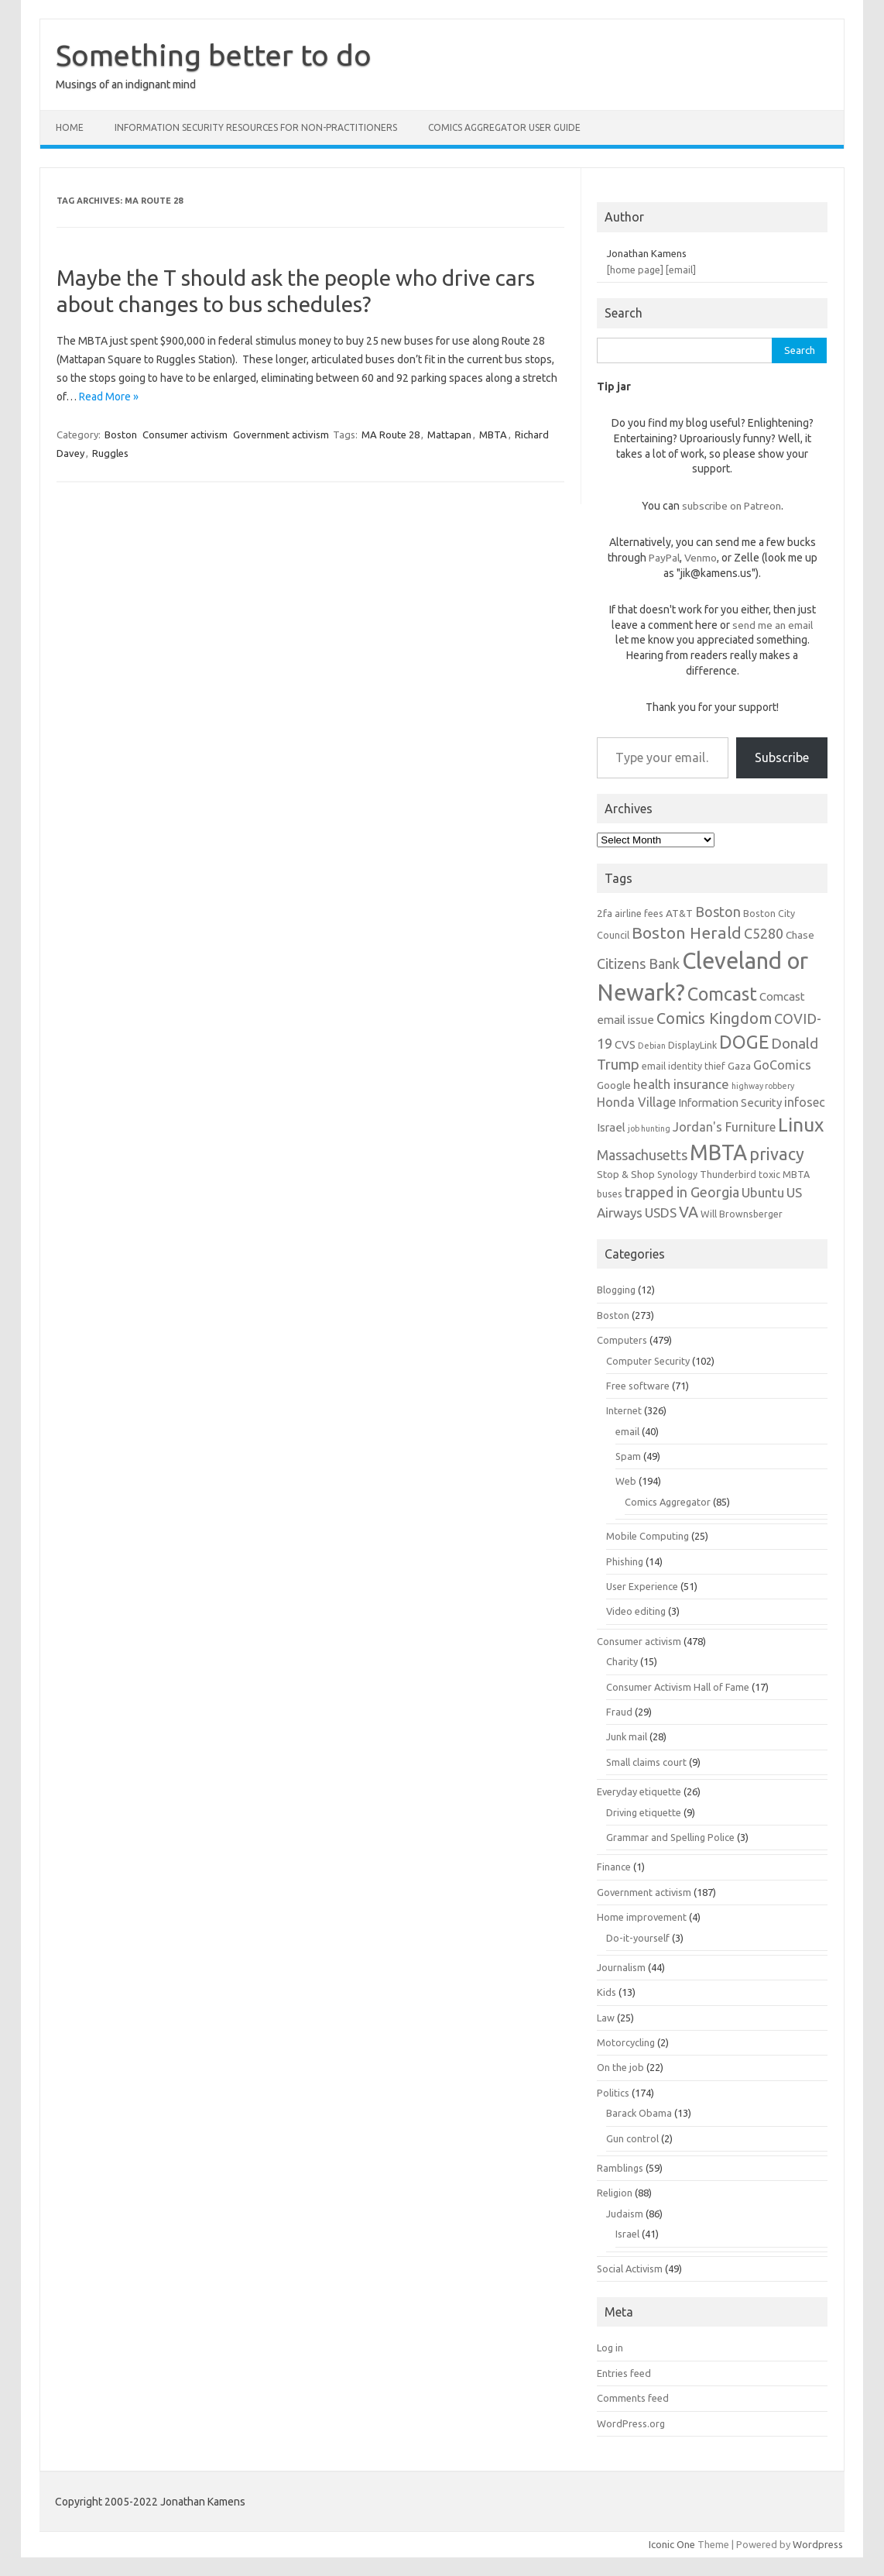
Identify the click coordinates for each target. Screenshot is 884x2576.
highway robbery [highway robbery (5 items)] (763, 1086)
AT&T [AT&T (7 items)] (679, 913)
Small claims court (646, 1762)
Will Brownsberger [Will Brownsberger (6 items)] (742, 1213)
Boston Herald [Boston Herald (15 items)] (687, 932)
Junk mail (626, 1736)
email (627, 1431)
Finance (614, 1866)
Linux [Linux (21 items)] (801, 1124)
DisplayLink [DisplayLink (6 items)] (692, 1044)
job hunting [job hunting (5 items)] (649, 1128)
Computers (622, 1339)
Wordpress (818, 2544)
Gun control (632, 2138)
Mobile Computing (647, 1535)
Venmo (700, 557)
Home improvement (642, 1916)
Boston (121, 434)
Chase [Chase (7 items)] (800, 935)
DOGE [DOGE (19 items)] (744, 1042)
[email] (681, 269)
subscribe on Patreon (731, 506)
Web (625, 1480)
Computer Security (648, 1360)
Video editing (636, 1611)
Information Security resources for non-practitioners (256, 127)
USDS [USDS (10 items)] (661, 1212)
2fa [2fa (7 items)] (604, 913)
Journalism (621, 1967)
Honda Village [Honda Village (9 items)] (636, 1102)
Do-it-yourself (638, 1937)
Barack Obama (639, 2112)
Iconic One (672, 2544)
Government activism (281, 434)
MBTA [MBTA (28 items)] (718, 1152)
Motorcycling (626, 2042)
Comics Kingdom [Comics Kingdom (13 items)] (714, 1018)
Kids (606, 1992)
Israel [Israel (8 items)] (611, 1127)
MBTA (493, 434)
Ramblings (620, 2167)
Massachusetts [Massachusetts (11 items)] (642, 1155)
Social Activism (630, 2268)
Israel (627, 2233)
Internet (624, 1410)
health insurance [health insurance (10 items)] (681, 1084)
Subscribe (782, 757)
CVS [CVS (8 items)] (625, 1044)
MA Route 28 (390, 434)
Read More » (109, 396)
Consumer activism (185, 434)
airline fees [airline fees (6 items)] (639, 913)
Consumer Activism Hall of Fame (677, 1686)
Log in (610, 2347)
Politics (613, 2092)
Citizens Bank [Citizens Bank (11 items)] (638, 963)
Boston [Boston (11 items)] (718, 911)
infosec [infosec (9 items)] (804, 1102)
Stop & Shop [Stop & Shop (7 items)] (626, 1174)
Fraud (619, 1711)
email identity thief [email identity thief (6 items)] (683, 1065)
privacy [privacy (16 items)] (776, 1154)
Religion (614, 2192)
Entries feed (624, 2373)
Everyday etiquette (639, 1791)
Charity (622, 1661)
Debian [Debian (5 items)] (652, 1045)
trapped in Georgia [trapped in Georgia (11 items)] (682, 1192)
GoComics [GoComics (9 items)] (782, 1065)
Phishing (624, 1561)
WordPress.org (631, 2423)
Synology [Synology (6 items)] (677, 1174)
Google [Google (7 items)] (614, 1085)
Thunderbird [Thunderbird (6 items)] (728, 1174)
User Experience (642, 1586)
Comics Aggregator (668, 1501)
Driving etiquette (643, 1812)
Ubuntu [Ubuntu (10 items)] (763, 1192)
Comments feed (633, 2397)
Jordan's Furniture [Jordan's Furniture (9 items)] (724, 1127)
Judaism (624, 2213)
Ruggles (110, 453)
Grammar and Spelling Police (670, 1837)
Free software (638, 1385)
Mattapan (449, 434)
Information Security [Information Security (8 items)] (730, 1102)
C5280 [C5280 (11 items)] (763, 933)
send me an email (772, 625)
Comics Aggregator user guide (504, 127)
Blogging (616, 1289)
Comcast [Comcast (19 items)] (722, 994)
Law (606, 2017)
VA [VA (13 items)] (688, 1212)
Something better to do (214, 55)
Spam (628, 1456)
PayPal (664, 557)
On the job (620, 2067)
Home (70, 127)
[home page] (635, 269)
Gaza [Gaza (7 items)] (739, 1066)
